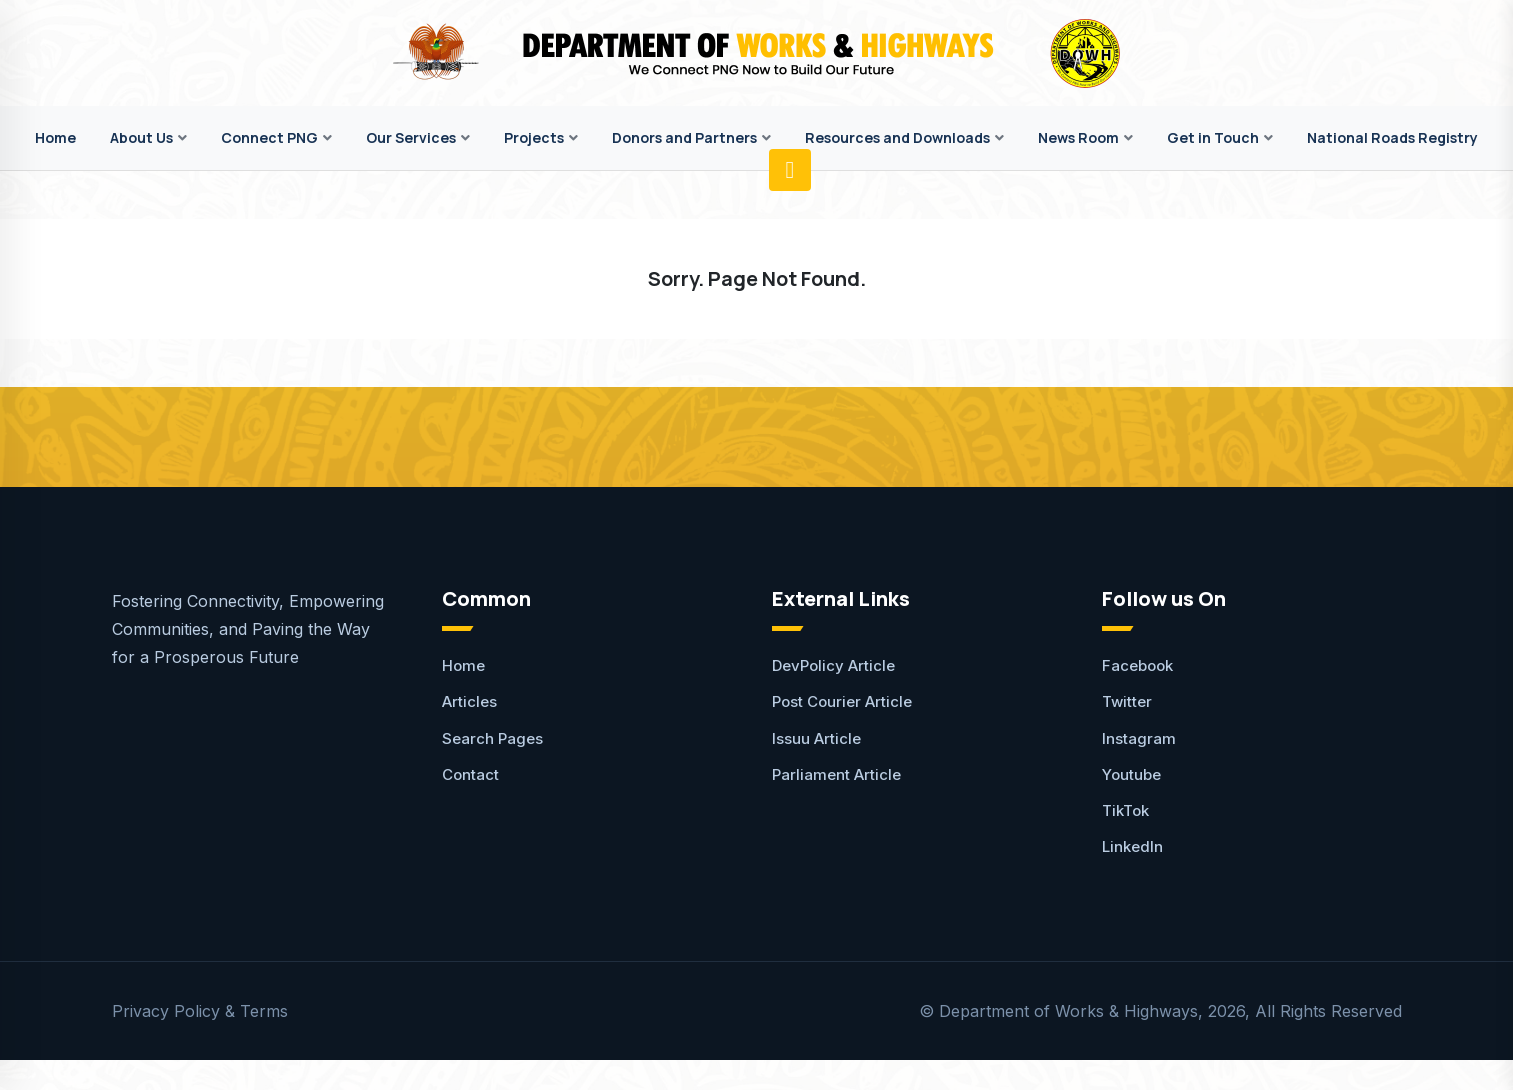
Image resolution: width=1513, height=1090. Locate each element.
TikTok (1125, 810)
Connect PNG (269, 137)
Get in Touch (1213, 137)
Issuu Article (816, 738)
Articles (469, 701)
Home (55, 137)
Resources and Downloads (897, 137)
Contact (470, 774)
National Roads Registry (1392, 137)
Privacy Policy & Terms (200, 1011)
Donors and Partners (684, 137)
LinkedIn (1132, 846)
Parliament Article (836, 774)
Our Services (411, 137)
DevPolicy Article (833, 665)
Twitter (1127, 701)
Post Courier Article (842, 701)
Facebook (1137, 665)
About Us (141, 137)
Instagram (1139, 738)
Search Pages (492, 738)
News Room (1078, 137)
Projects (534, 137)
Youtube (1131, 774)
